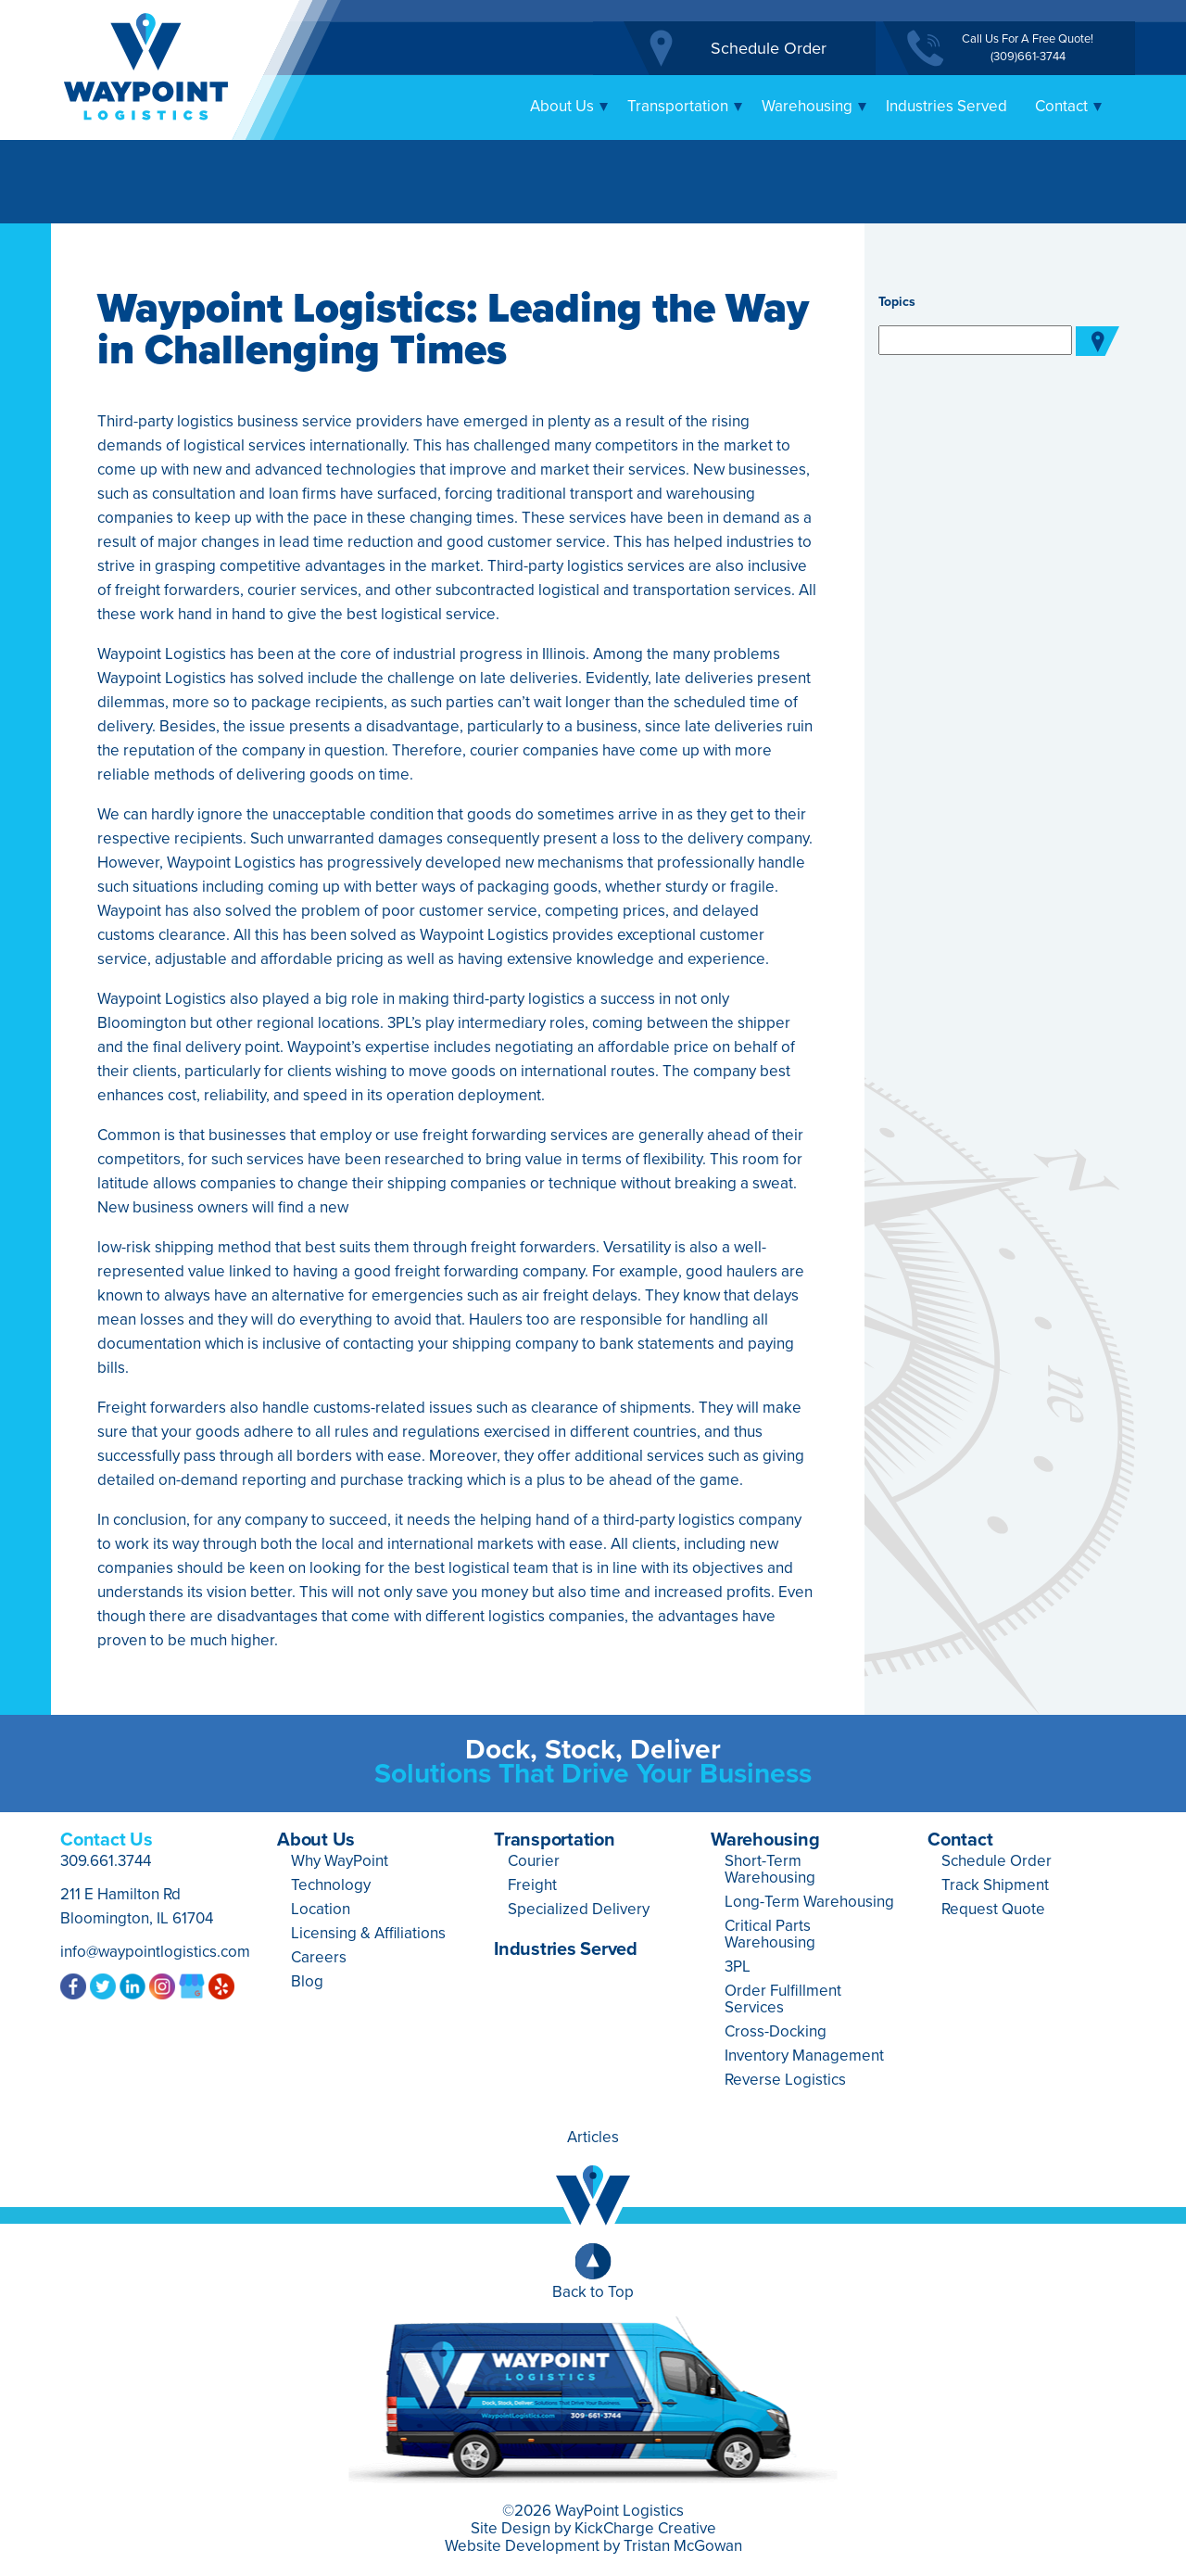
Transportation (554, 1840)
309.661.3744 (105, 1861)
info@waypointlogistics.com (155, 1951)
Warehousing (765, 1840)
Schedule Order (768, 48)
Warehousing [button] (814, 106)
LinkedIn (132, 1985)
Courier (534, 1861)
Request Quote (993, 1909)
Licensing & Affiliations (368, 1933)
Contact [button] (1069, 106)
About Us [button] (569, 106)
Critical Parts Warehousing (770, 1934)
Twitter (103, 1985)
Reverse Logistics (785, 2079)
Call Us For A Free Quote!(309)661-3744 (1027, 48)
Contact (959, 1840)
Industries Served (946, 106)
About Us (316, 1840)
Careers (319, 1957)
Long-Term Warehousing (809, 1901)
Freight (532, 1885)
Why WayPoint (339, 1861)
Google (192, 1985)
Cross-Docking (775, 2031)
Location (320, 1909)
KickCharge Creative (645, 2528)
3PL (738, 1966)
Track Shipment (995, 1885)
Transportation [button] (685, 106)
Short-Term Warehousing (770, 1869)
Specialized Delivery (579, 1909)
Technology (331, 1885)
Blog (307, 1981)
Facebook (73, 1985)
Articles (593, 2137)
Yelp (221, 1985)
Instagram (162, 1985)
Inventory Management (804, 2055)
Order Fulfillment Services (783, 1999)
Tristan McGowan (683, 2546)
